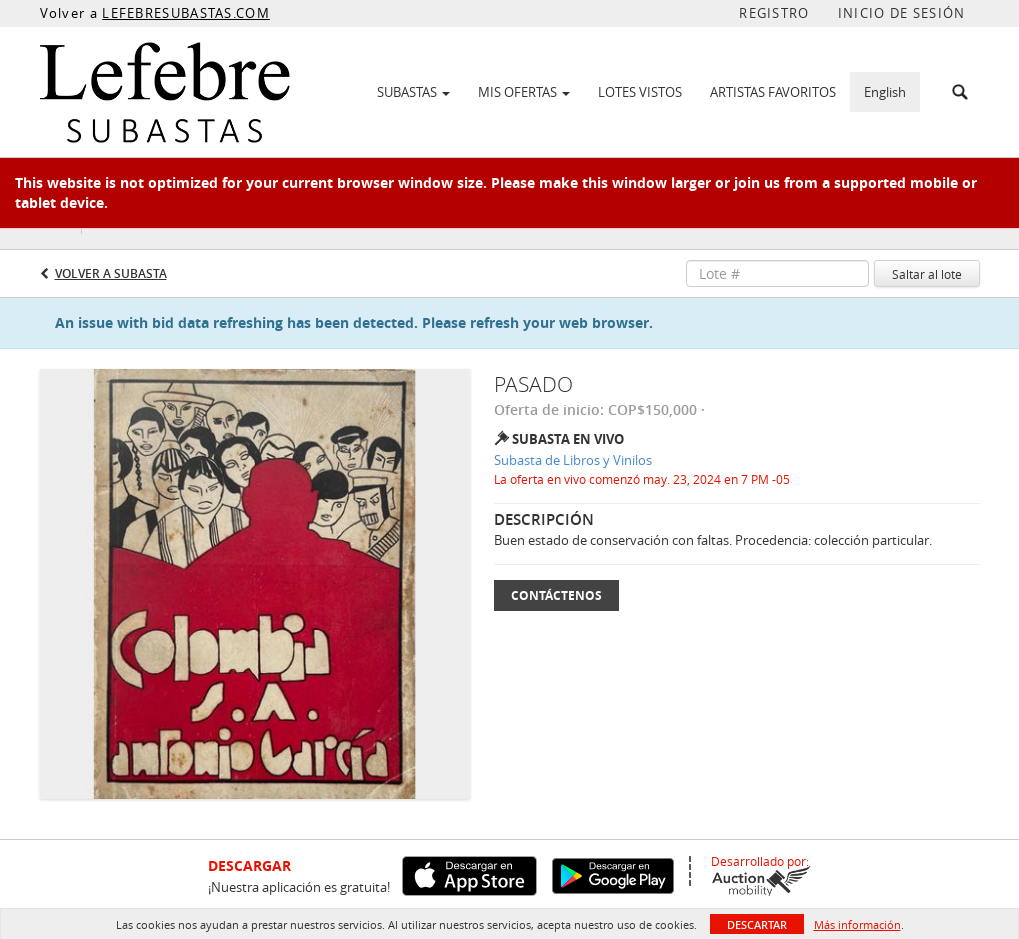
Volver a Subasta (111, 273)
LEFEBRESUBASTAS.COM (186, 13)
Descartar (757, 924)
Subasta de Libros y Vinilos (573, 460)
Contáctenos (556, 595)
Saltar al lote (927, 274)
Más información (857, 924)
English (885, 92)
